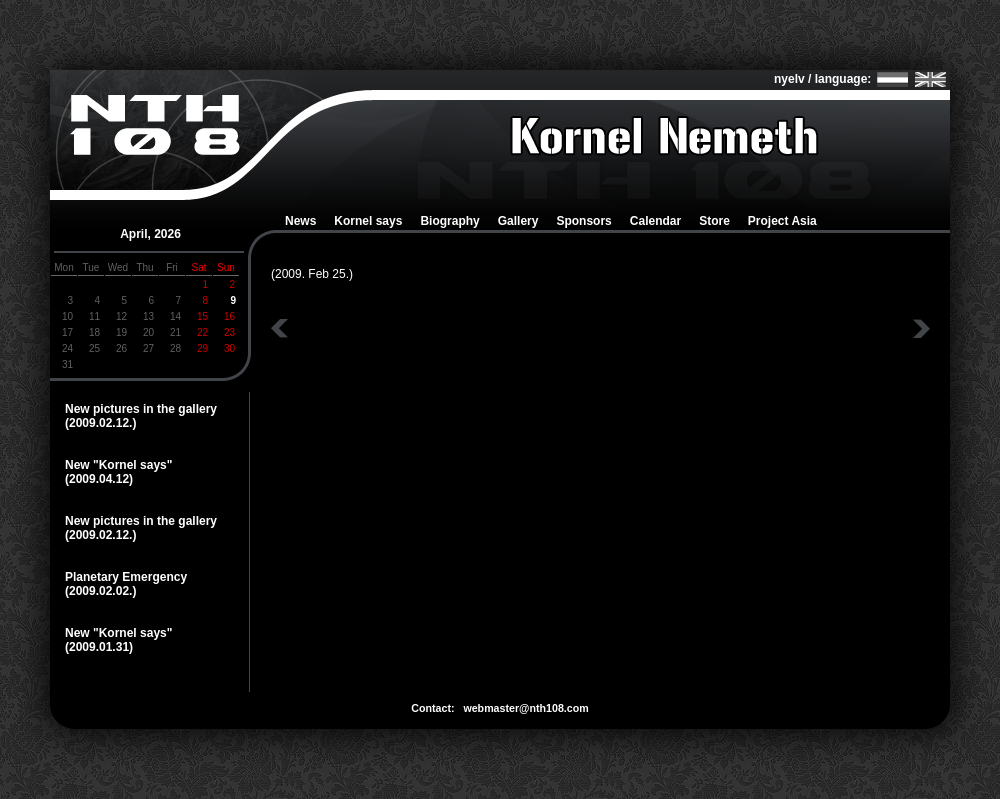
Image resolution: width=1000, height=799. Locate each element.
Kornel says (368, 221)
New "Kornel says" (118, 465)
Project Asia (782, 221)
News (300, 221)
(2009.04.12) (99, 479)
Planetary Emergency (126, 577)
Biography (449, 221)
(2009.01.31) (99, 647)
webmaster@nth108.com (525, 708)
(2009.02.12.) (100, 423)
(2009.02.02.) (100, 591)
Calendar (655, 221)
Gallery (518, 221)
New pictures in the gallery (141, 409)
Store (714, 221)
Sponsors (583, 221)
